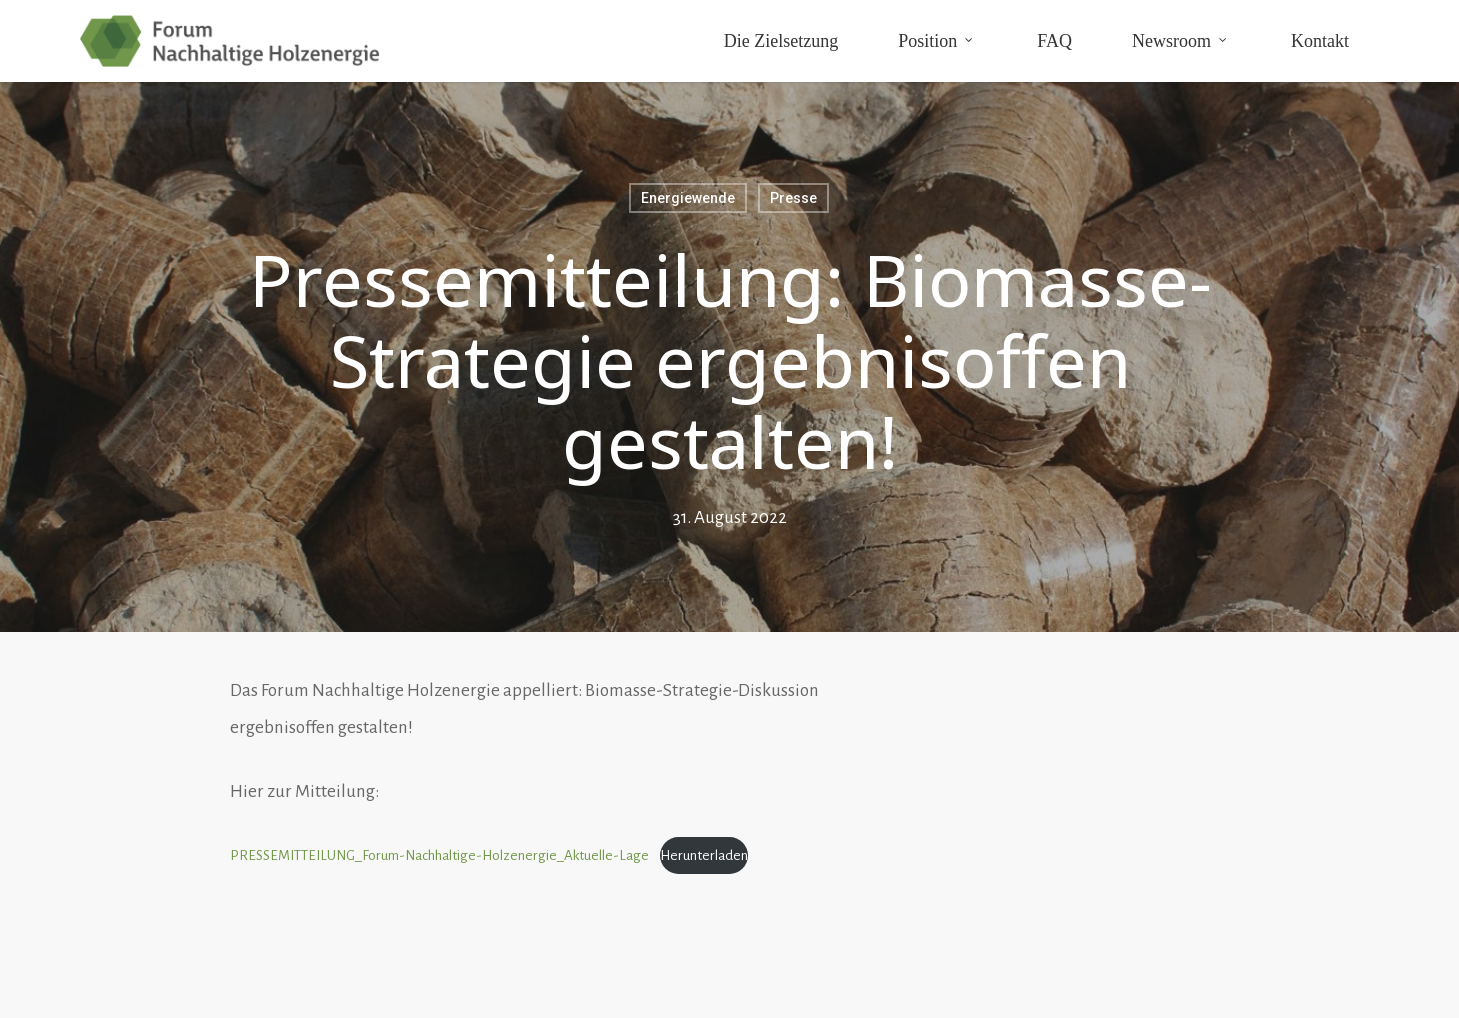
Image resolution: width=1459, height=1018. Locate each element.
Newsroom (1180, 40)
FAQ (1054, 41)
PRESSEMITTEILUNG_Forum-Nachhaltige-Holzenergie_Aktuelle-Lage (439, 855)
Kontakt (1320, 41)
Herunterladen (704, 855)
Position (936, 40)
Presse (793, 198)
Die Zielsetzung (781, 41)
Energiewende (688, 198)
